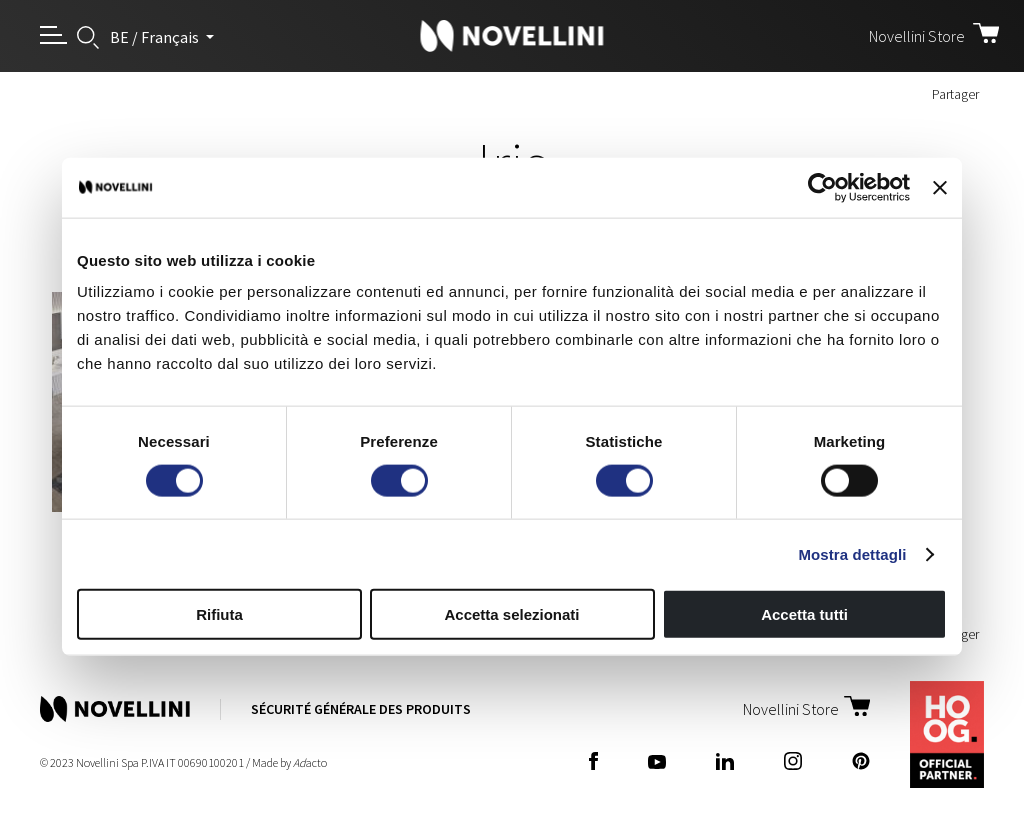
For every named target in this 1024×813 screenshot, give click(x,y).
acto (310, 762)
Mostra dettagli (852, 553)
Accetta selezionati (511, 614)
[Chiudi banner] (940, 187)
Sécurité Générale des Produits (361, 709)
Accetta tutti (804, 614)
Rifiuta (219, 614)
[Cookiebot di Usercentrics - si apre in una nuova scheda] (822, 187)
